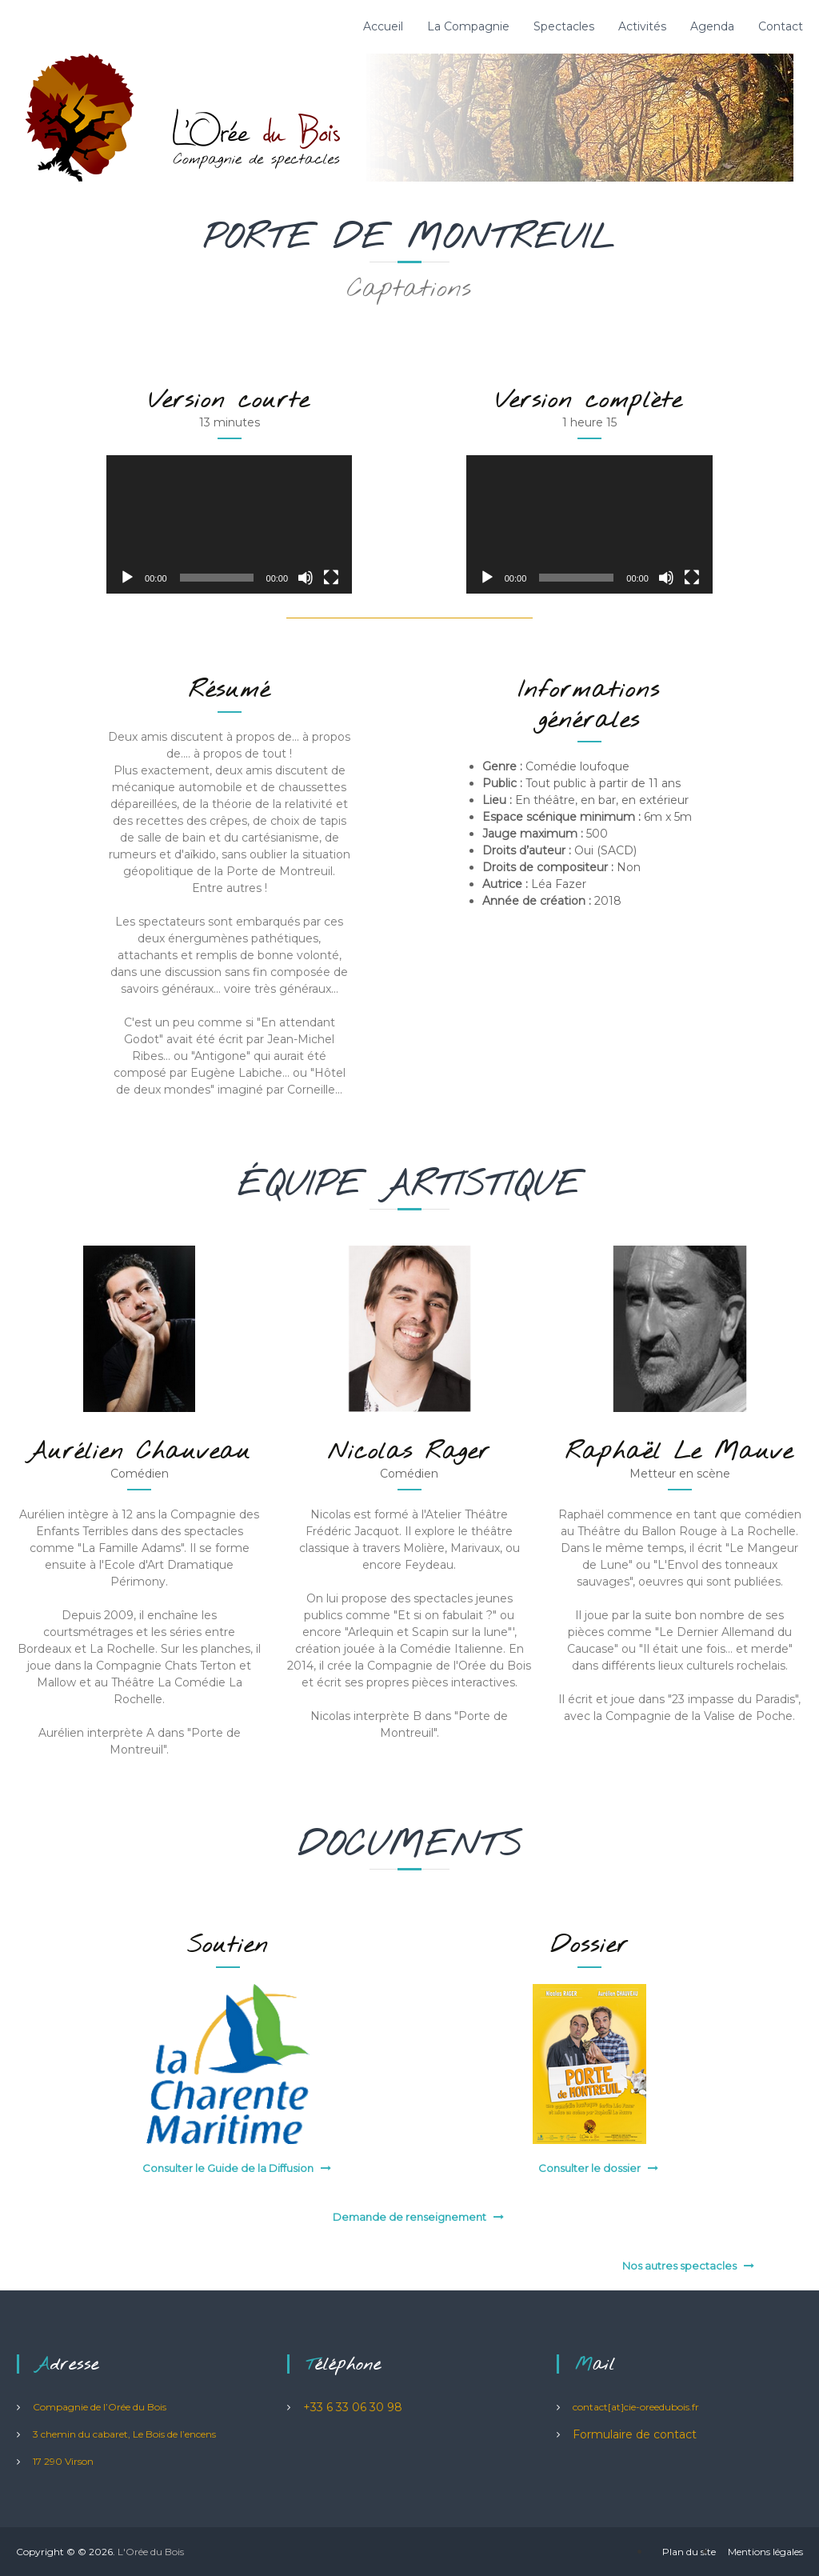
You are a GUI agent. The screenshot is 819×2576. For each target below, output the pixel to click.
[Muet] (306, 578)
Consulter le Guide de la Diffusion (228, 2168)
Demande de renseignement (409, 2216)
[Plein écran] (331, 578)
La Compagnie (468, 26)
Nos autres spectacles (679, 2265)
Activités (642, 26)
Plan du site (689, 2552)
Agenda (712, 26)
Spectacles (563, 26)
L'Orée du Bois (151, 2552)
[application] (229, 524)
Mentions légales (765, 2552)
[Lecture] (127, 578)
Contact (780, 26)
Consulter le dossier (589, 2168)
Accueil (383, 26)
